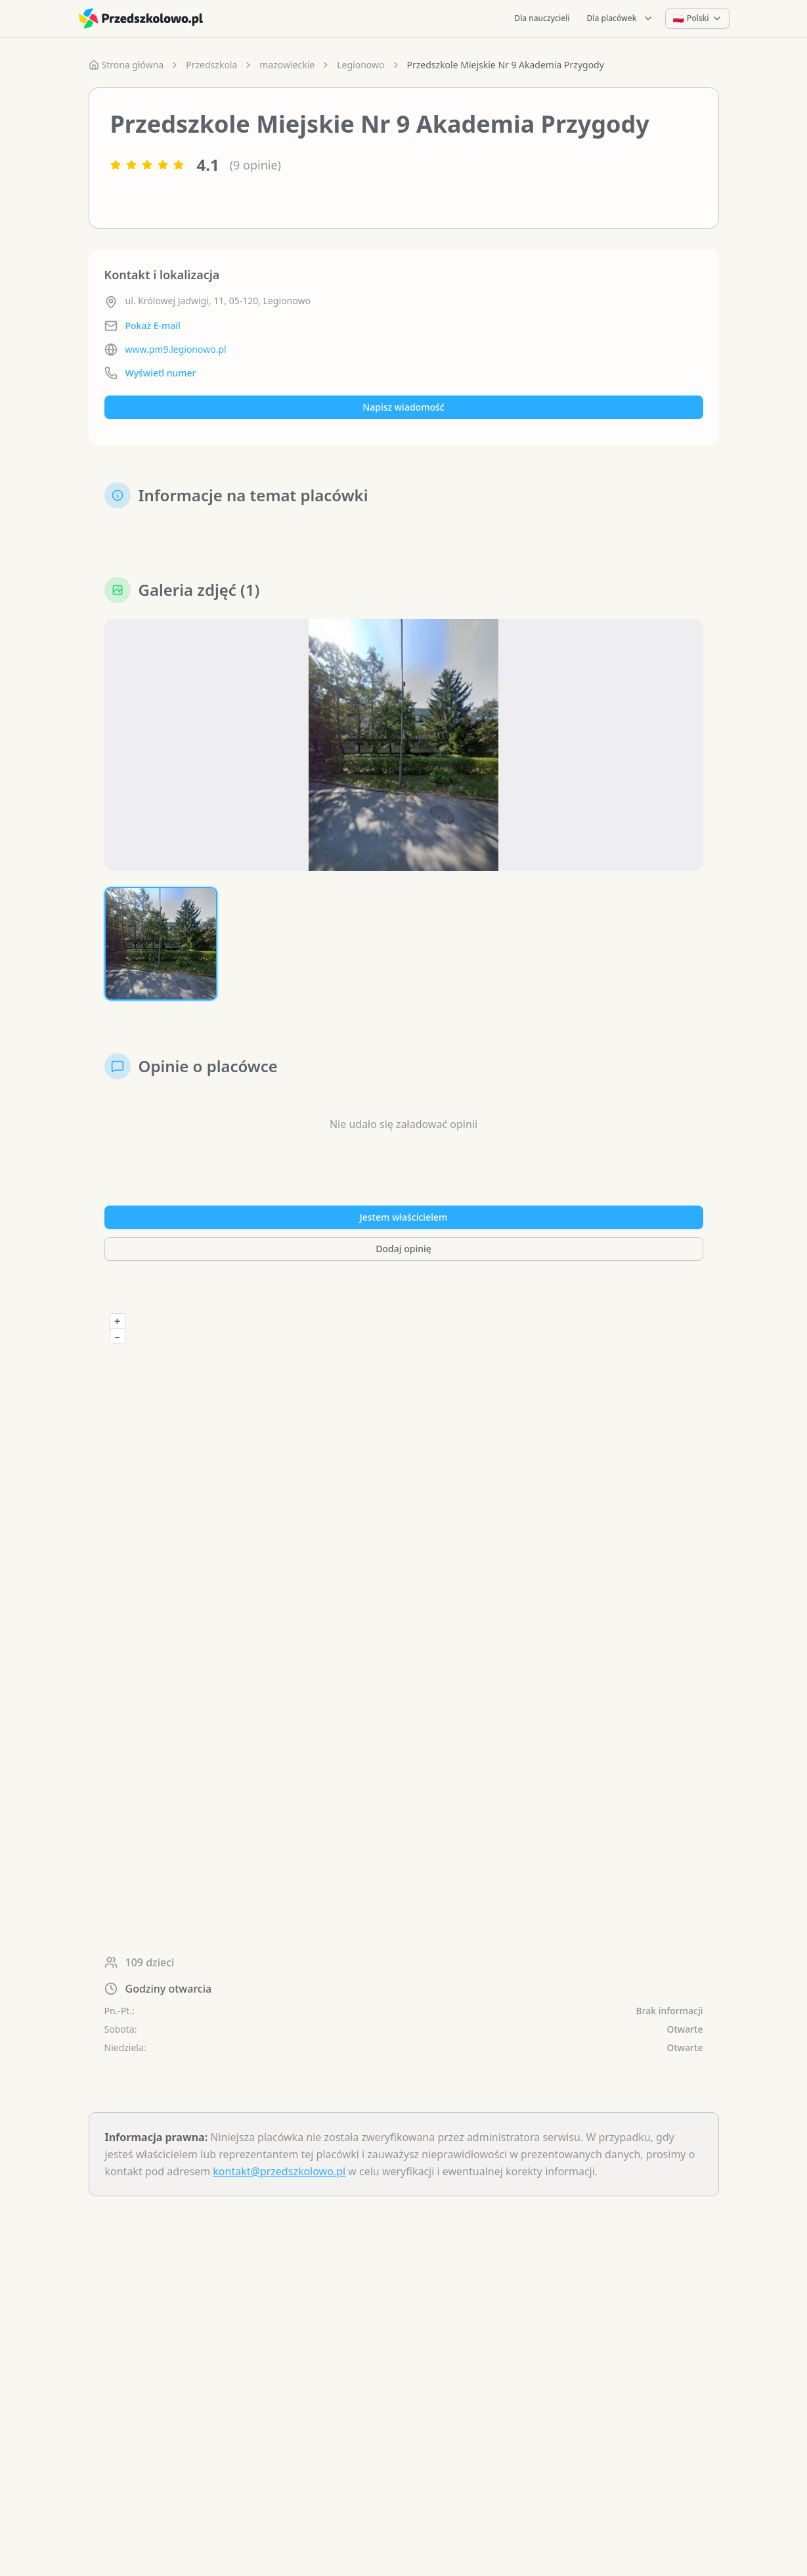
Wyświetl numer (160, 373)
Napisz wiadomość (403, 407)
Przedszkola (211, 64)
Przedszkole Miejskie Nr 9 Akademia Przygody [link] (505, 64)
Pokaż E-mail (153, 325)
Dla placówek (620, 18)
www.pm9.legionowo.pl (176, 349)
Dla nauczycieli (541, 18)
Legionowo (360, 64)
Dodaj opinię (403, 1248)
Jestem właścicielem (404, 1217)
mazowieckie (287, 64)
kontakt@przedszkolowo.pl (279, 2171)
